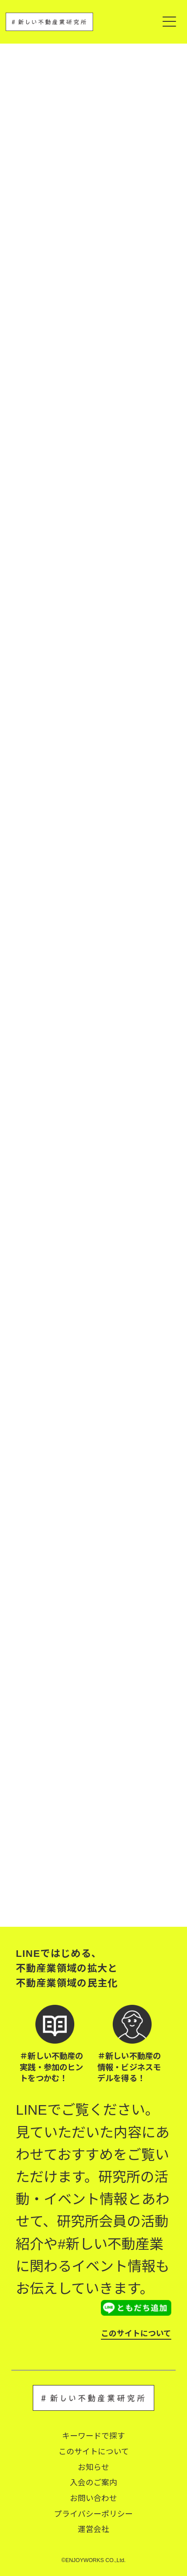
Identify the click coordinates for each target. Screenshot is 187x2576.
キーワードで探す (93, 2436)
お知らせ (93, 2467)
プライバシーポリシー (93, 2514)
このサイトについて (136, 2333)
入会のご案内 (93, 2482)
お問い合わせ (93, 2498)
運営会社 (93, 2529)
